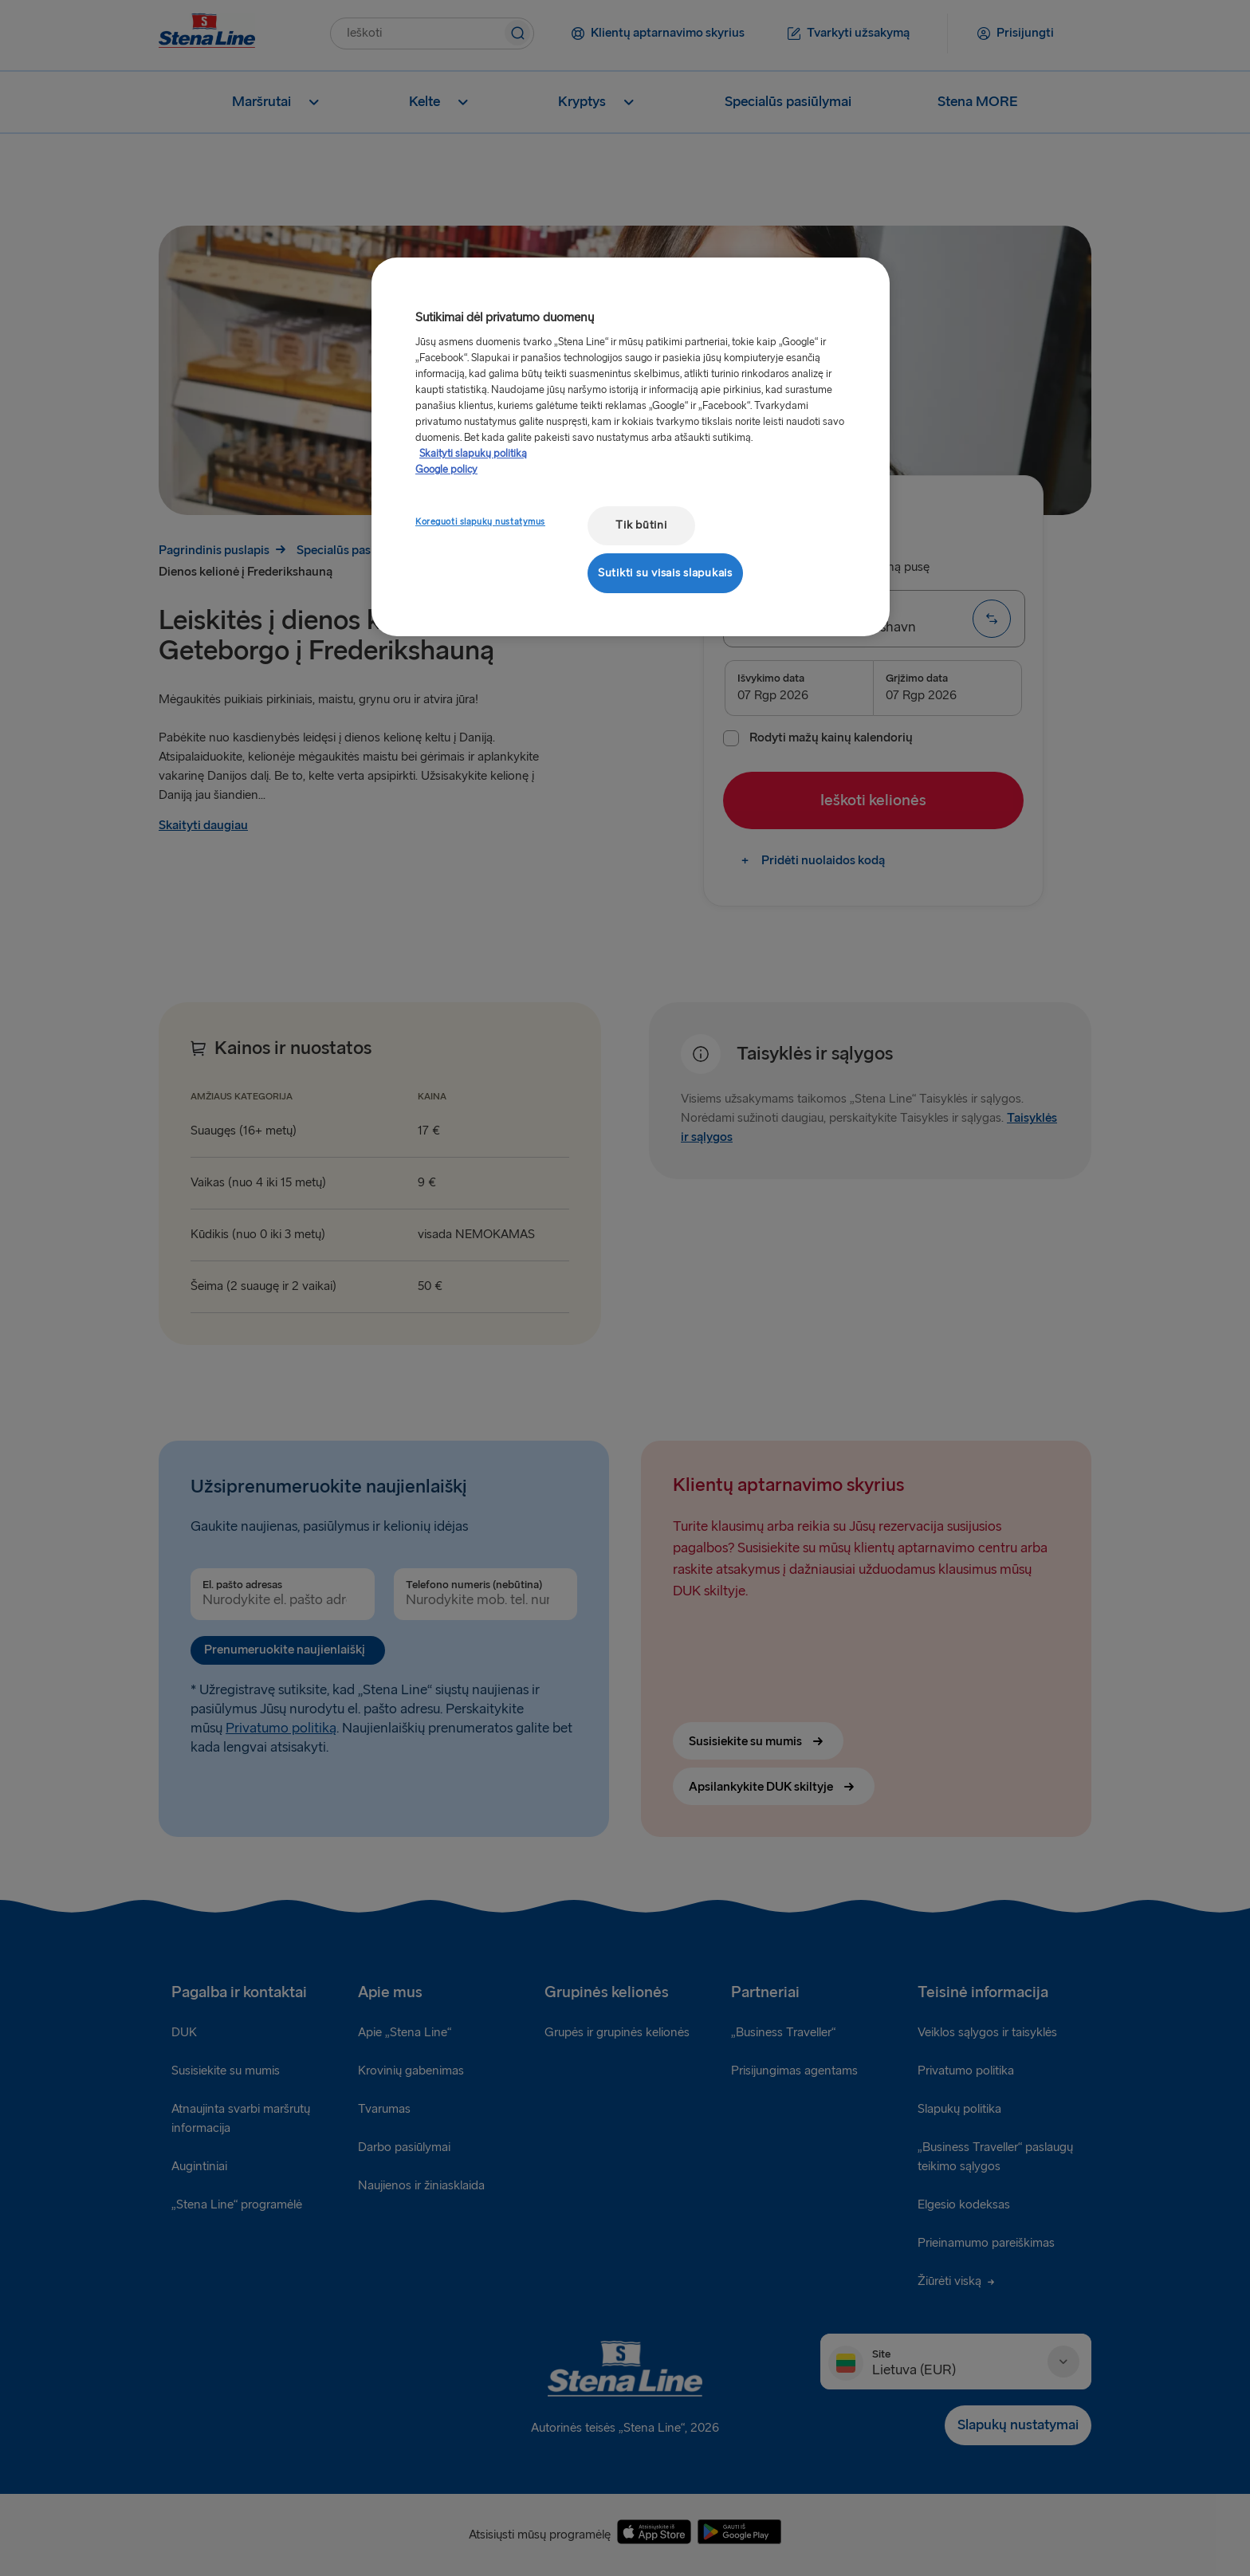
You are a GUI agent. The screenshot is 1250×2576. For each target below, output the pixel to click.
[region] (630, 447)
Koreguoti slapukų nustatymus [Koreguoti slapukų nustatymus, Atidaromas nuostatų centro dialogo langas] (480, 522)
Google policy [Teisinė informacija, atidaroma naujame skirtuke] (446, 469)
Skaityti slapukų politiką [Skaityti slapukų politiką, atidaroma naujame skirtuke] (473, 453)
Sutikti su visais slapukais (665, 573)
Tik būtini (640, 525)
